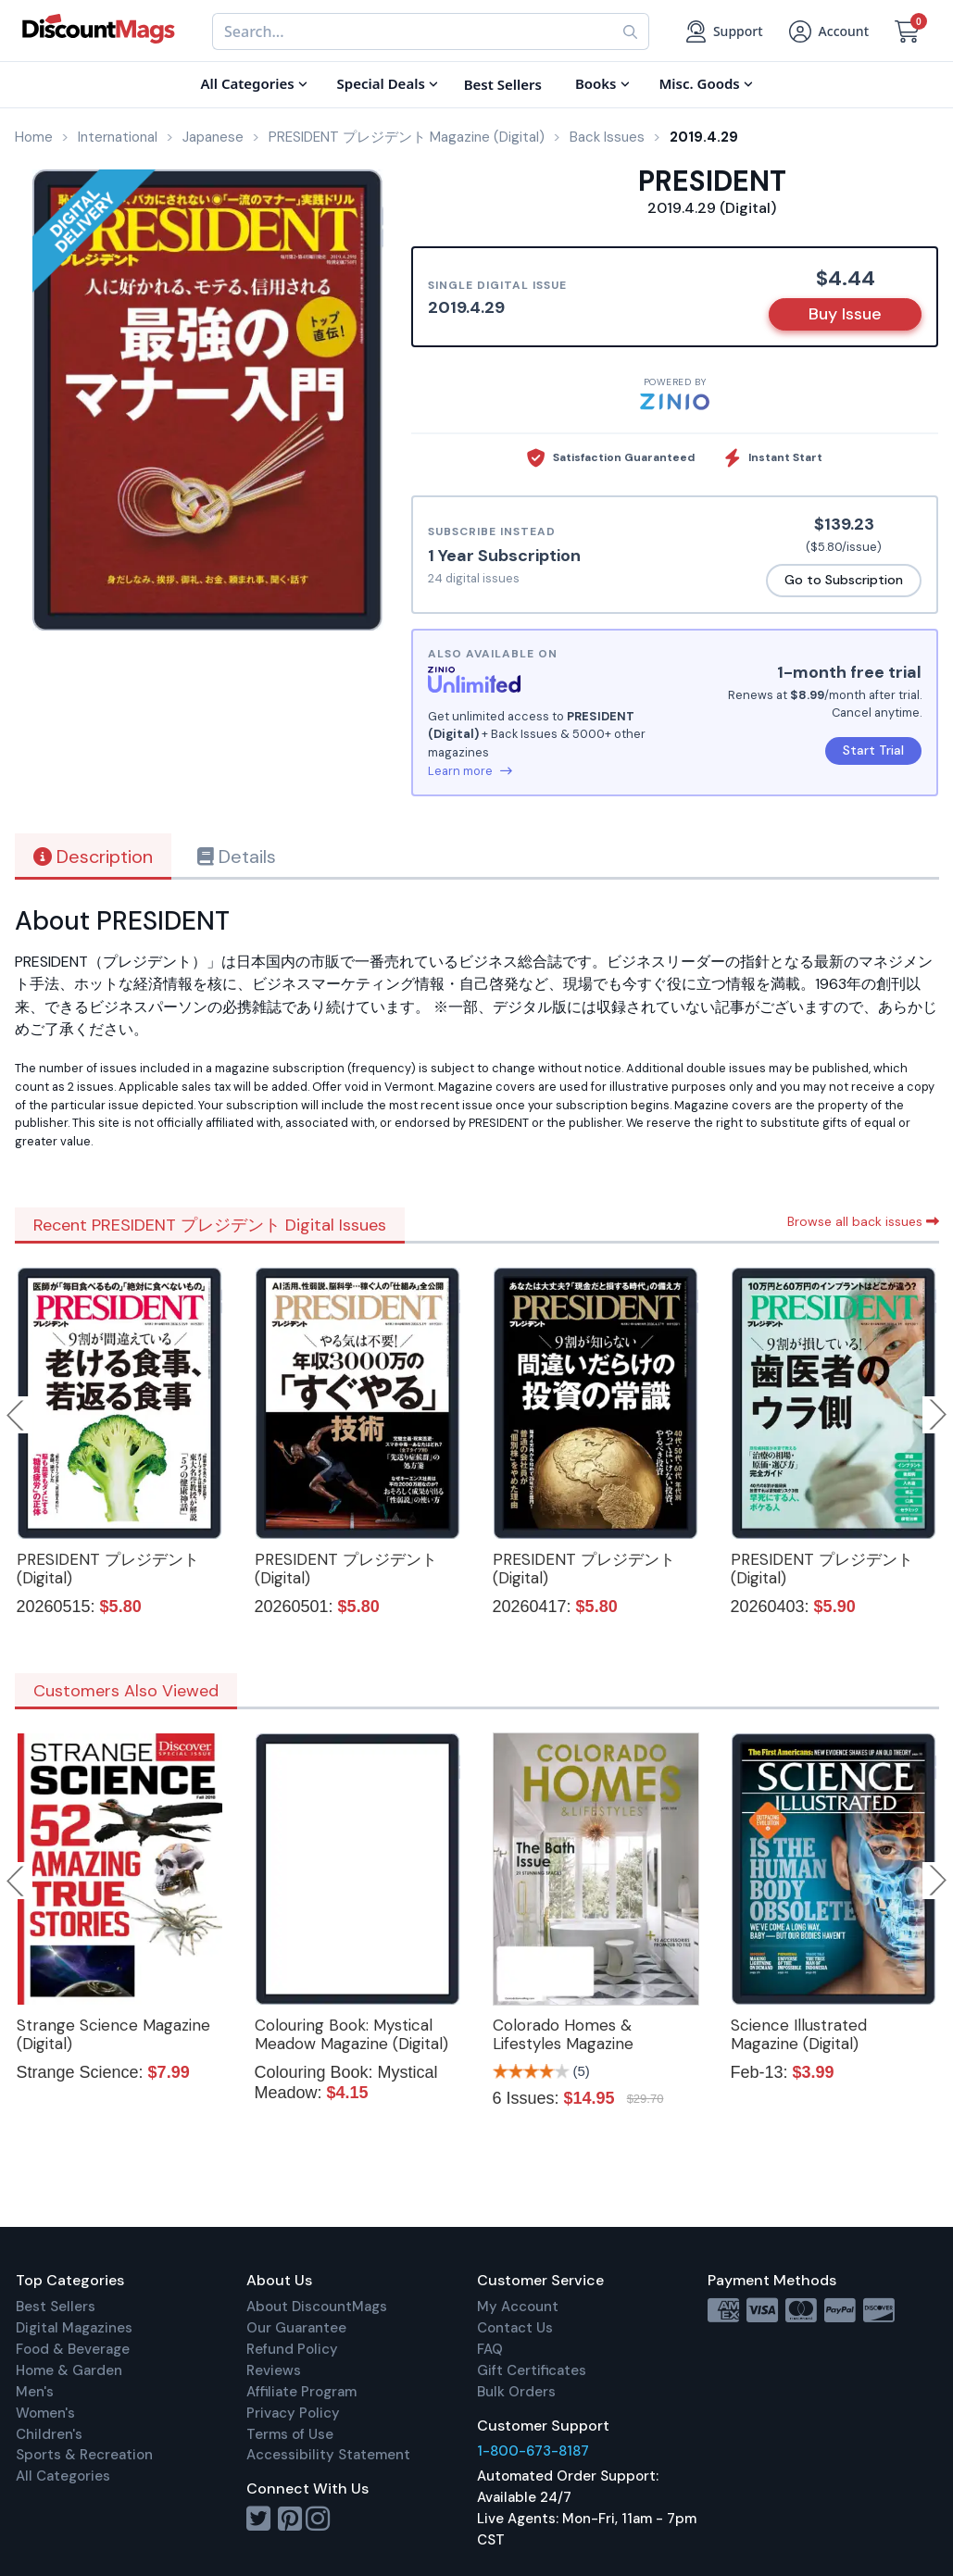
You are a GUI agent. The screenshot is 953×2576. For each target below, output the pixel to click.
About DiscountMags (316, 2306)
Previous (16, 1414)
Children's (49, 2434)
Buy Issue (845, 314)
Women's (45, 2413)
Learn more (470, 771)
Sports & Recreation (84, 2454)
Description (93, 856)
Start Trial (873, 750)
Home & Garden (69, 2370)
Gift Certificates (531, 2370)
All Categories (63, 2476)
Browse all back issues (863, 1221)
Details (236, 856)
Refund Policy (292, 2349)
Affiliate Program (301, 2391)
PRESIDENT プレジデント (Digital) (108, 1568)
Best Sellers (55, 2306)
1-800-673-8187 (533, 2451)
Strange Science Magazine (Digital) (113, 2034)
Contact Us (515, 2328)
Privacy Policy (293, 2413)
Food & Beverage (73, 2349)
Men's (35, 2391)
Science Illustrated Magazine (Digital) (799, 2034)
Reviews (273, 2370)
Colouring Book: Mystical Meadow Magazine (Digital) (351, 2034)
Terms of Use (289, 2434)
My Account (517, 2306)
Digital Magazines (74, 2328)
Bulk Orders (516, 2391)
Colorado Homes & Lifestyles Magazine (563, 2034)
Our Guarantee (296, 2328)
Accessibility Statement (328, 2454)
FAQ (490, 2349)
